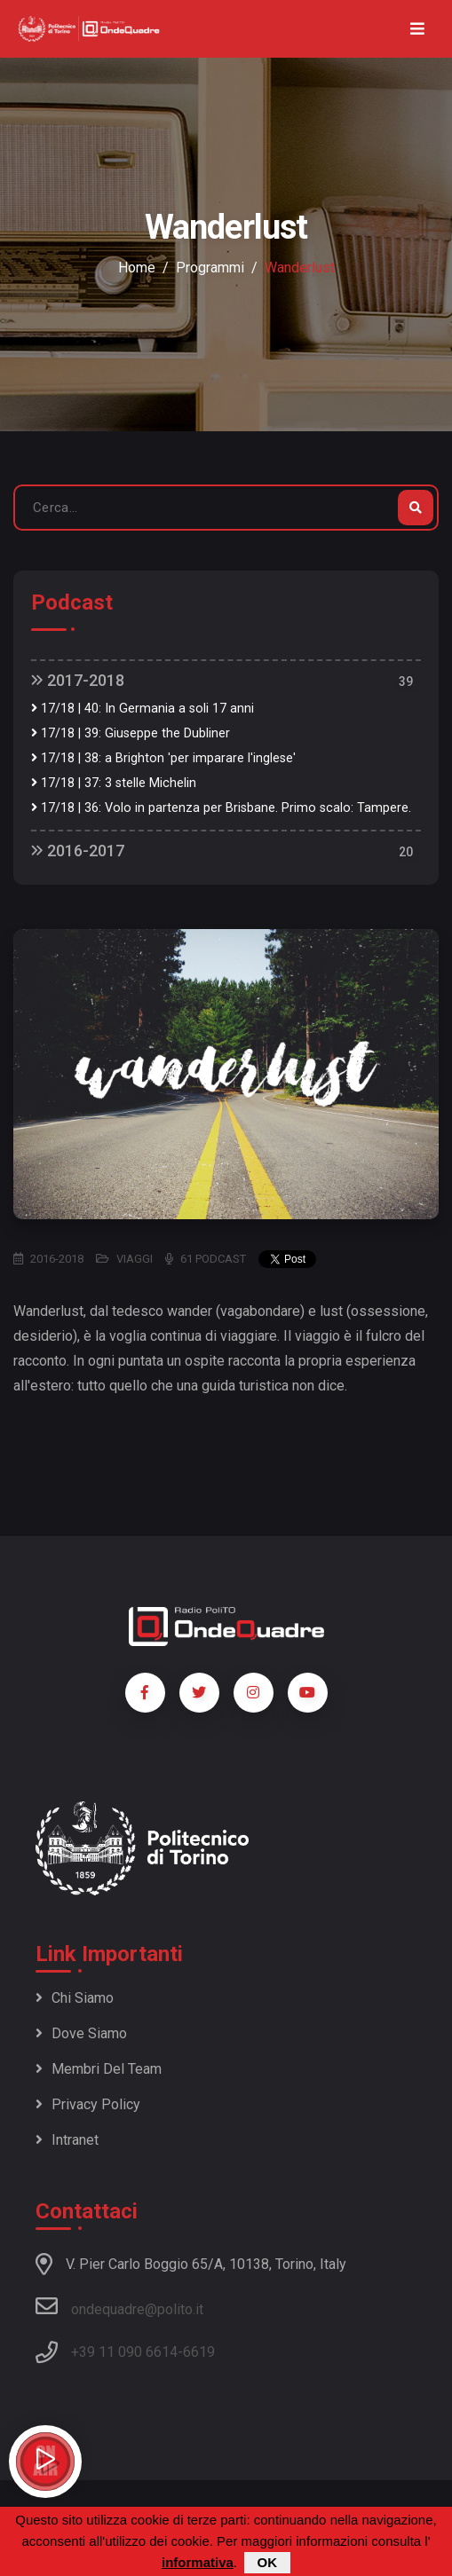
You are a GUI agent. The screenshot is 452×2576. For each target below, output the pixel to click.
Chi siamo (75, 1997)
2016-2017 (77, 850)
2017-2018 (77, 680)
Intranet (67, 2139)
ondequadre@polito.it (119, 2306)
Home (136, 267)
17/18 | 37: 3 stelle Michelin (113, 783)
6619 (199, 2352)
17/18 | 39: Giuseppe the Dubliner (130, 733)
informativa (198, 2563)
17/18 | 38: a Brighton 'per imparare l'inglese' (163, 758)
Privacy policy (88, 2104)
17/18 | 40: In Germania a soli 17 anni (142, 708)
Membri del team (99, 2068)
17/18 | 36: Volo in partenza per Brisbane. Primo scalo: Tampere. (221, 807)
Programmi (210, 267)
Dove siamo (81, 2033)
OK (268, 2563)
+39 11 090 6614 (124, 2352)
